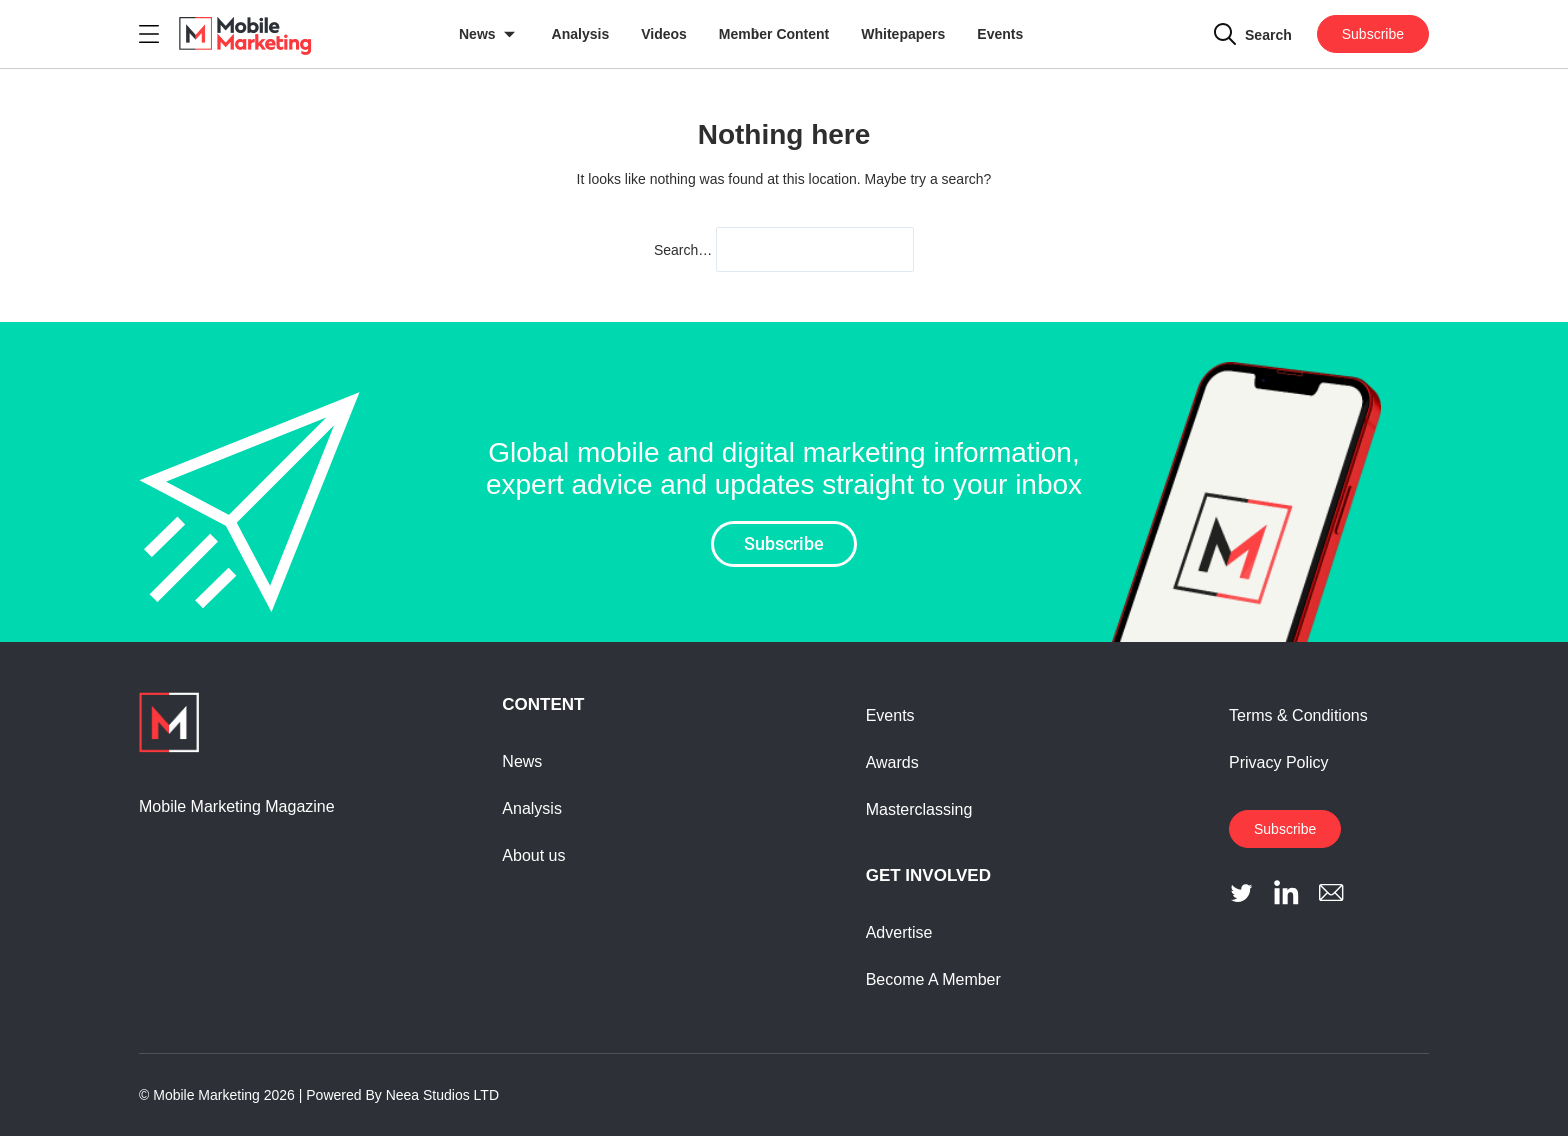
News (477, 34)
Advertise (899, 932)
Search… (683, 250)
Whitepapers (903, 34)
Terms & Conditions (1298, 715)
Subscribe (1373, 34)
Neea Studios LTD (442, 1095)
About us (533, 855)
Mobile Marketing (206, 1095)
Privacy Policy (1279, 762)
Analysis (581, 34)
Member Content (774, 34)
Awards (892, 762)
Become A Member (933, 979)
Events (1000, 34)
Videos (664, 34)
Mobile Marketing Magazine (237, 806)
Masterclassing (919, 809)
